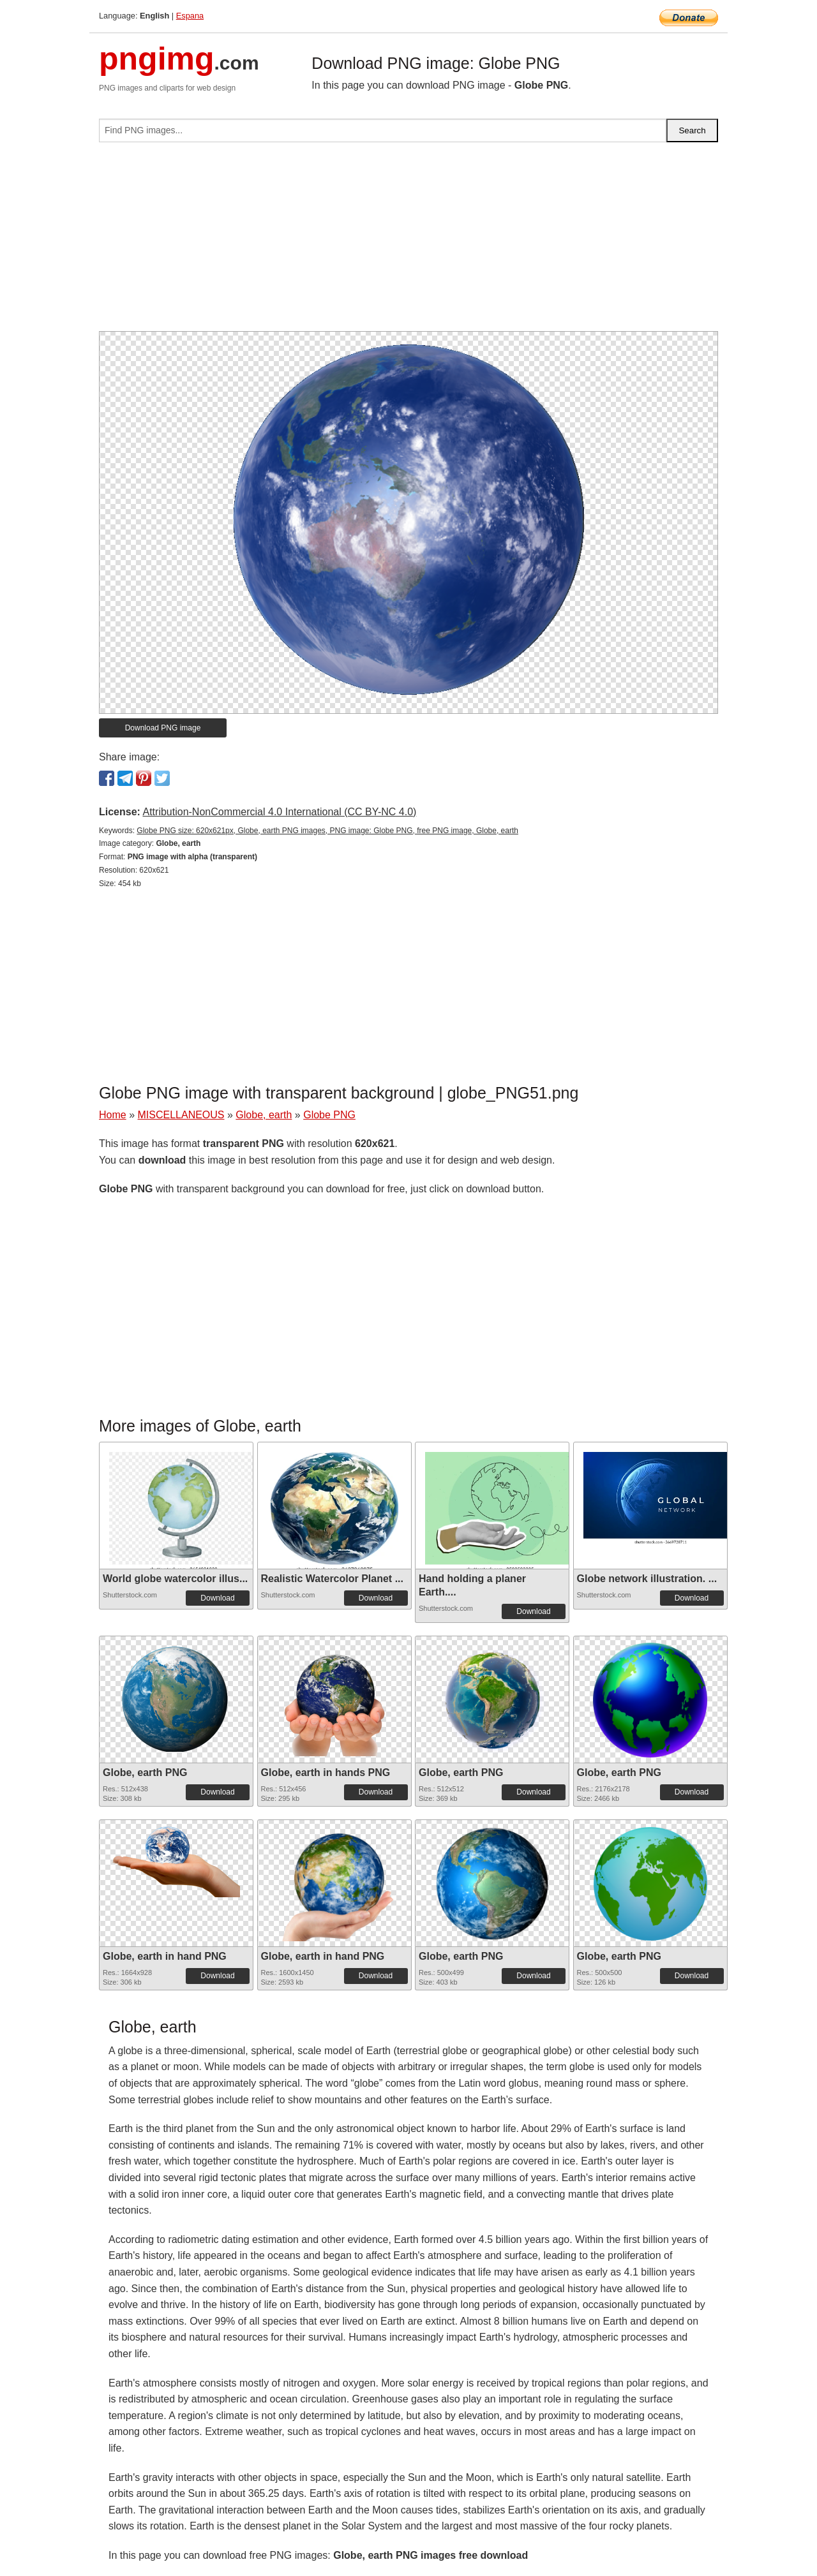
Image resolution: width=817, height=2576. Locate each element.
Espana (190, 15)
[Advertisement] (408, 241)
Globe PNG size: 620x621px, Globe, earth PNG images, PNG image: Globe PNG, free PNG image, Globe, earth (327, 830)
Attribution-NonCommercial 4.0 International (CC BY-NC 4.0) (279, 811)
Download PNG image (163, 727)
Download (217, 1598)
